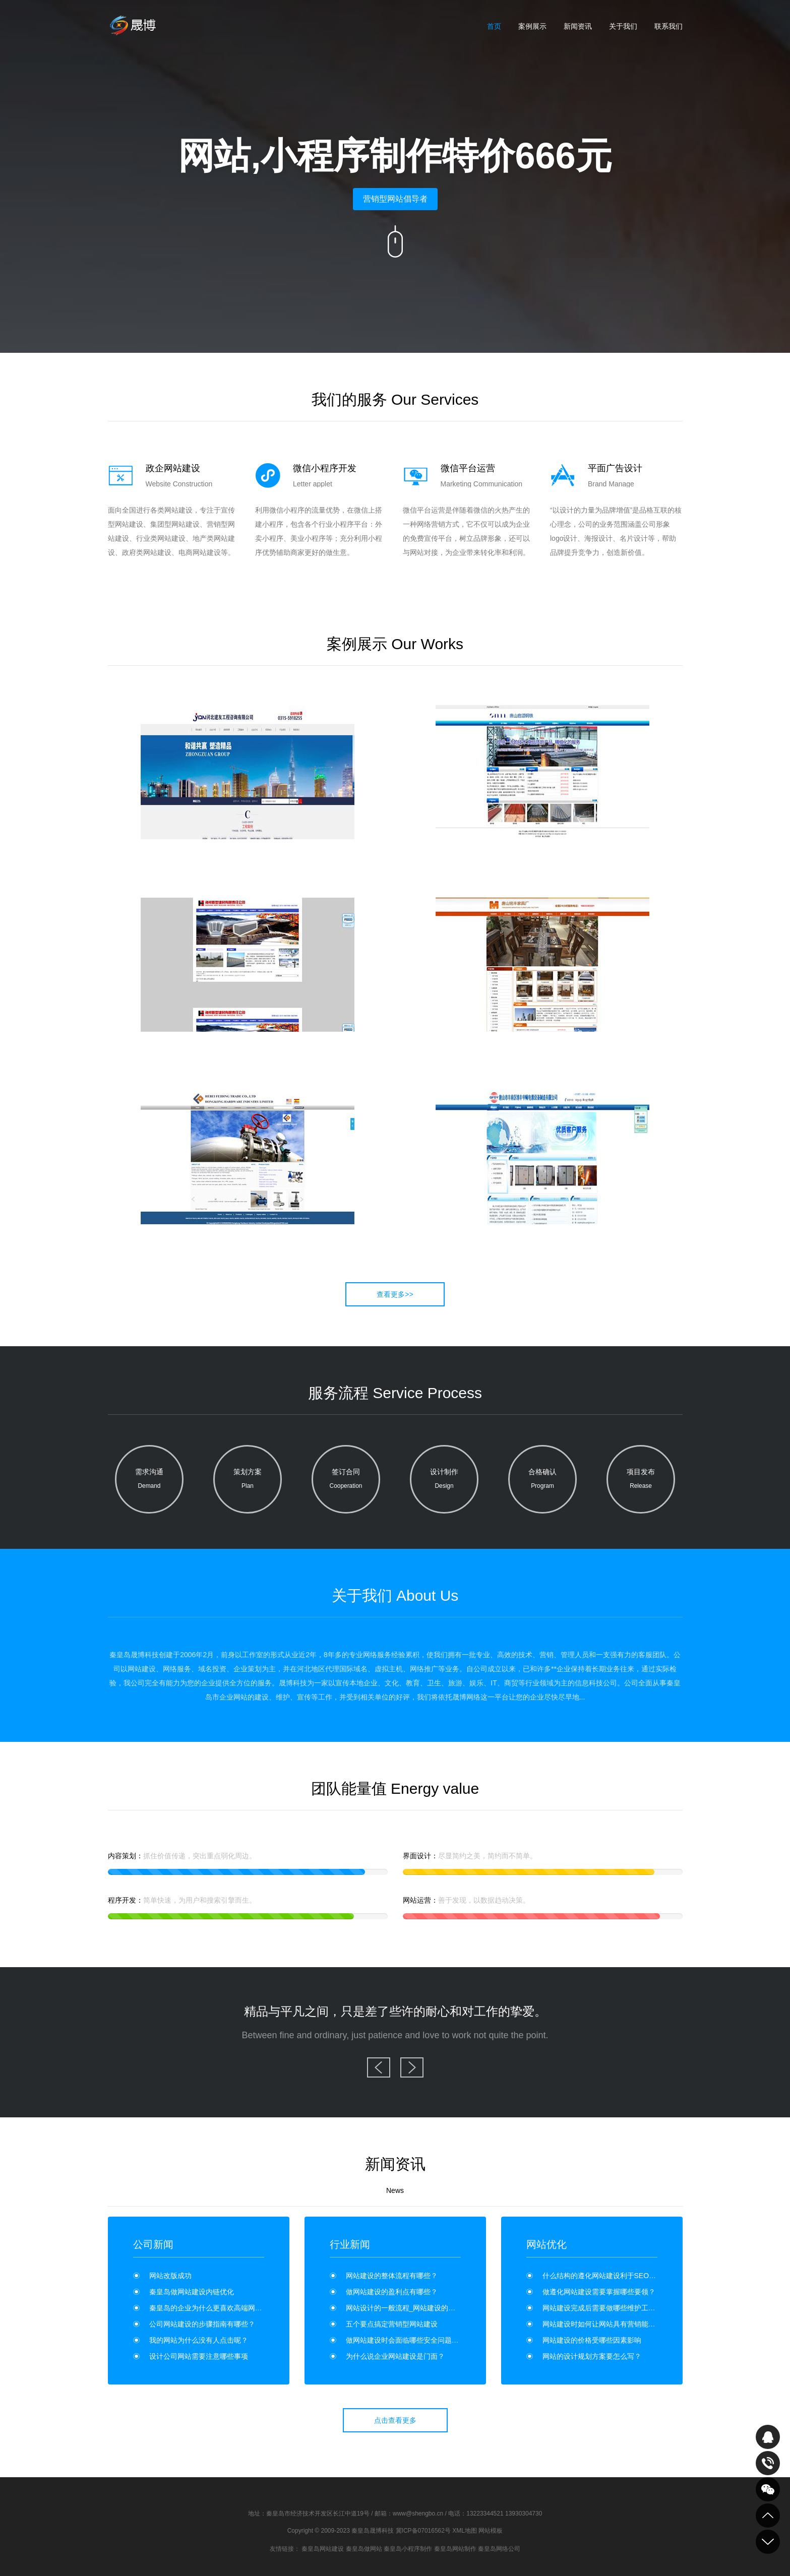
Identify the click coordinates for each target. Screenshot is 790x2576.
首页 (494, 26)
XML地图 (464, 2530)
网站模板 (490, 2530)
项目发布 (641, 1480)
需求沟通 (149, 1480)
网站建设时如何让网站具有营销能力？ (602, 2324)
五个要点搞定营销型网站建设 (392, 2324)
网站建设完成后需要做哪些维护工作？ (602, 2308)
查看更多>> (395, 1294)
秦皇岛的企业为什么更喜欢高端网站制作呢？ (219, 2308)
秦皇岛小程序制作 (408, 2548)
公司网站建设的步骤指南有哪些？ (202, 2324)
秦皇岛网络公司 (499, 2548)
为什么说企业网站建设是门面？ (395, 2356)
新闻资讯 (578, 26)
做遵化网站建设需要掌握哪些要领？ (598, 2292)
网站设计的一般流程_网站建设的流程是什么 (415, 2308)
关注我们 (768, 2489)
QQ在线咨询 (768, 2437)
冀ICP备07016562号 (423, 2530)
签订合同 (346, 1480)
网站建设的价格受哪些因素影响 (591, 2340)
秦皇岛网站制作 (455, 2548)
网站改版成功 (170, 2276)
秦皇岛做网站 (364, 2548)
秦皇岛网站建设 (322, 2548)
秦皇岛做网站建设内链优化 (191, 2292)
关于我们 (623, 26)
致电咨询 (768, 2463)
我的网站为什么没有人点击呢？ (198, 2340)
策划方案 (247, 1480)
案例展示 (532, 26)
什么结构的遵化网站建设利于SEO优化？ (606, 2276)
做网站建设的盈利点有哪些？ (392, 2292)
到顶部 (768, 2515)
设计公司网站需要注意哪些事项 (198, 2356)
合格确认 (542, 1480)
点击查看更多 (395, 2420)
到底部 (768, 2542)
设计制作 (444, 1480)
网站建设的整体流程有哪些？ (392, 2276)
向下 (395, 241)
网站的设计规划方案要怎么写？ (591, 2356)
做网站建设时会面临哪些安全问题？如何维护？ (420, 2340)
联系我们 (668, 26)
